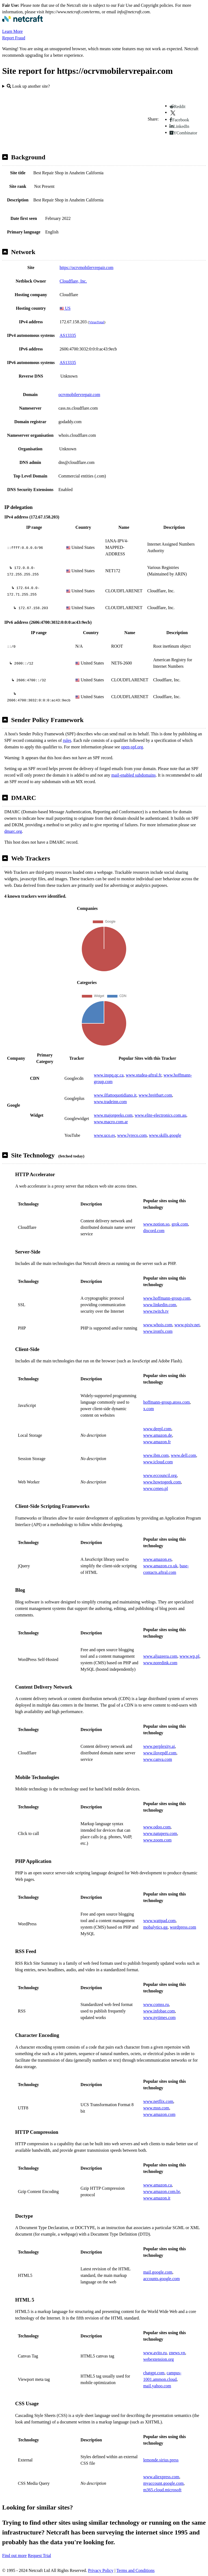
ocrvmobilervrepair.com (79, 394)
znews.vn (177, 2352)
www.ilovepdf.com (160, 1753)
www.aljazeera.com (160, 1656)
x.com (148, 1408)
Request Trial (39, 2555)
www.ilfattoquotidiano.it (115, 1095)
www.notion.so (156, 1224)
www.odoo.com (157, 1827)
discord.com (154, 1230)
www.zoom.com (157, 1840)
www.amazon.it (156, 2198)
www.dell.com (183, 1455)
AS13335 (68, 335)
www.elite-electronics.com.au (160, 1115)
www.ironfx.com (158, 1331)
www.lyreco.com (132, 1135)
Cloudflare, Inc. (73, 281)
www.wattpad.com (159, 1920)
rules (67, 740)
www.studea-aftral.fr (143, 1075)
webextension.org (158, 2359)
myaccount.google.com (163, 2483)
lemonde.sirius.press (161, 2460)
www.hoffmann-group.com (166, 1298)
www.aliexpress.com (161, 2476)
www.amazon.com (159, 2114)
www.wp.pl (190, 1656)
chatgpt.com (154, 2373)
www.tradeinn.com (110, 1101)
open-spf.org (132, 747)
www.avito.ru (155, 2352)
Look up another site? (28, 86)
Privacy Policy (100, 2570)
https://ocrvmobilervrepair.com (86, 267)
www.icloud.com (158, 1462)
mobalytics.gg (155, 1927)
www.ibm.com (156, 1455)
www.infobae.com (159, 2011)
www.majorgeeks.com (113, 1115)
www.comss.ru (156, 2004)
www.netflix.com (158, 2101)
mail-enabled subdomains (133, 775)
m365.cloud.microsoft (162, 2490)
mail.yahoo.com (157, 2386)
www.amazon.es (157, 1559)
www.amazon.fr (157, 1441)
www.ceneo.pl (155, 1488)
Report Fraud (13, 38)
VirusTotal (96, 322)
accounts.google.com (161, 2278)
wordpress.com (183, 1927)
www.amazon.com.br (161, 2191)
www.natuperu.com (160, 1833)
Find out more (14, 2555)
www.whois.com (157, 1324)
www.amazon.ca (157, 2185)
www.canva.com (157, 1759)
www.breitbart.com (155, 1095)
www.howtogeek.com (162, 1482)
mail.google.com (158, 2272)
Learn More (12, 31)
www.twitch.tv (156, 1311)
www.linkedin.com (159, 1304)
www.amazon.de (157, 1435)
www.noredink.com (160, 1662)
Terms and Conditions (135, 2570)
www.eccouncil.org (160, 1475)
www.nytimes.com (159, 2017)
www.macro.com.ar (111, 1121)
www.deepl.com (157, 1428)
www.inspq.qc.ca (109, 1075)
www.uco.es (104, 1135)
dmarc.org (13, 831)
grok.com (179, 1224)
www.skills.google (165, 1135)
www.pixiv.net (187, 1324)
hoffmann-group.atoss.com (166, 1402)
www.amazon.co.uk (160, 1566)
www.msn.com (156, 2108)
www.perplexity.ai (159, 1746)
